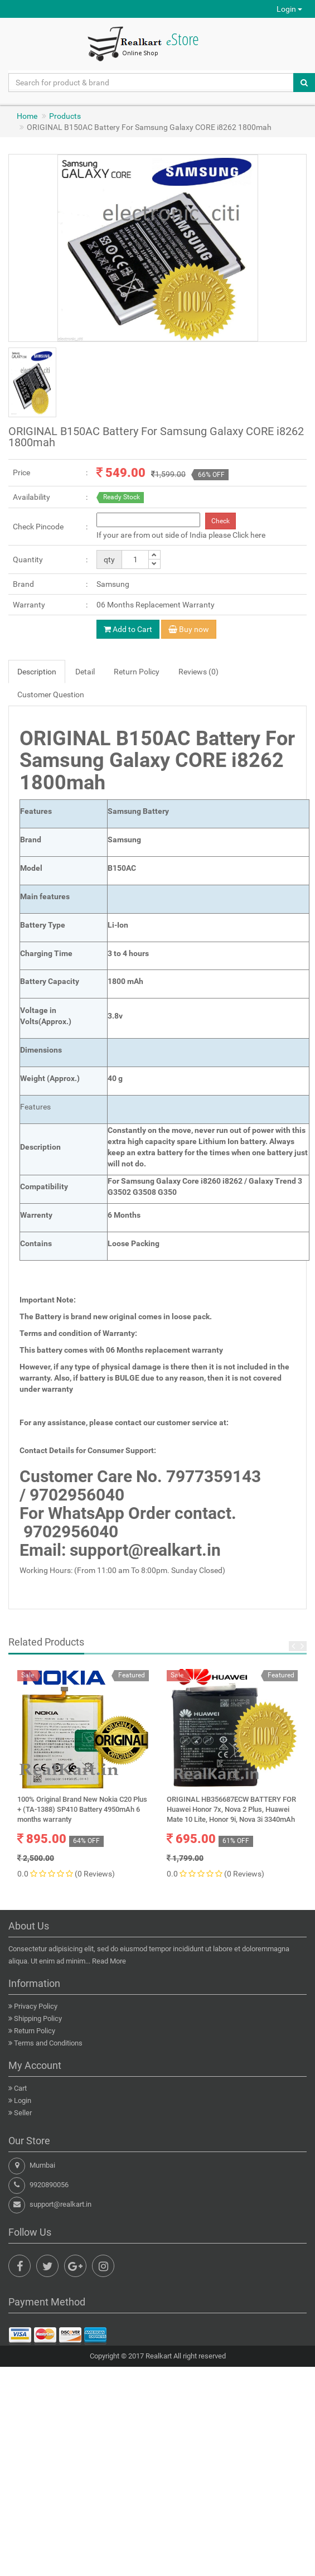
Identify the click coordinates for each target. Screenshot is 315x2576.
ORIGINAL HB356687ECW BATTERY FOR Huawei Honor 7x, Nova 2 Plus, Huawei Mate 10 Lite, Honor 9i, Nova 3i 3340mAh (231, 1809)
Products (65, 116)
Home (27, 116)
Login (289, 8)
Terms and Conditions (48, 2043)
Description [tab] (36, 671)
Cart (20, 2088)
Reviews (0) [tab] (198, 671)
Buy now (188, 629)
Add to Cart (128, 629)
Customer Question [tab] (50, 694)
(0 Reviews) (95, 1873)
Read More (109, 1961)
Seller (23, 2113)
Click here (248, 534)
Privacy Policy (35, 2006)
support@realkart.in (60, 2204)
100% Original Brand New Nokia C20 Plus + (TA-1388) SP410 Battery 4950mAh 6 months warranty (82, 1809)
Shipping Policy (38, 2018)
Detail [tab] (85, 671)
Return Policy (34, 2031)
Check (220, 521)
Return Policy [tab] (136, 671)
